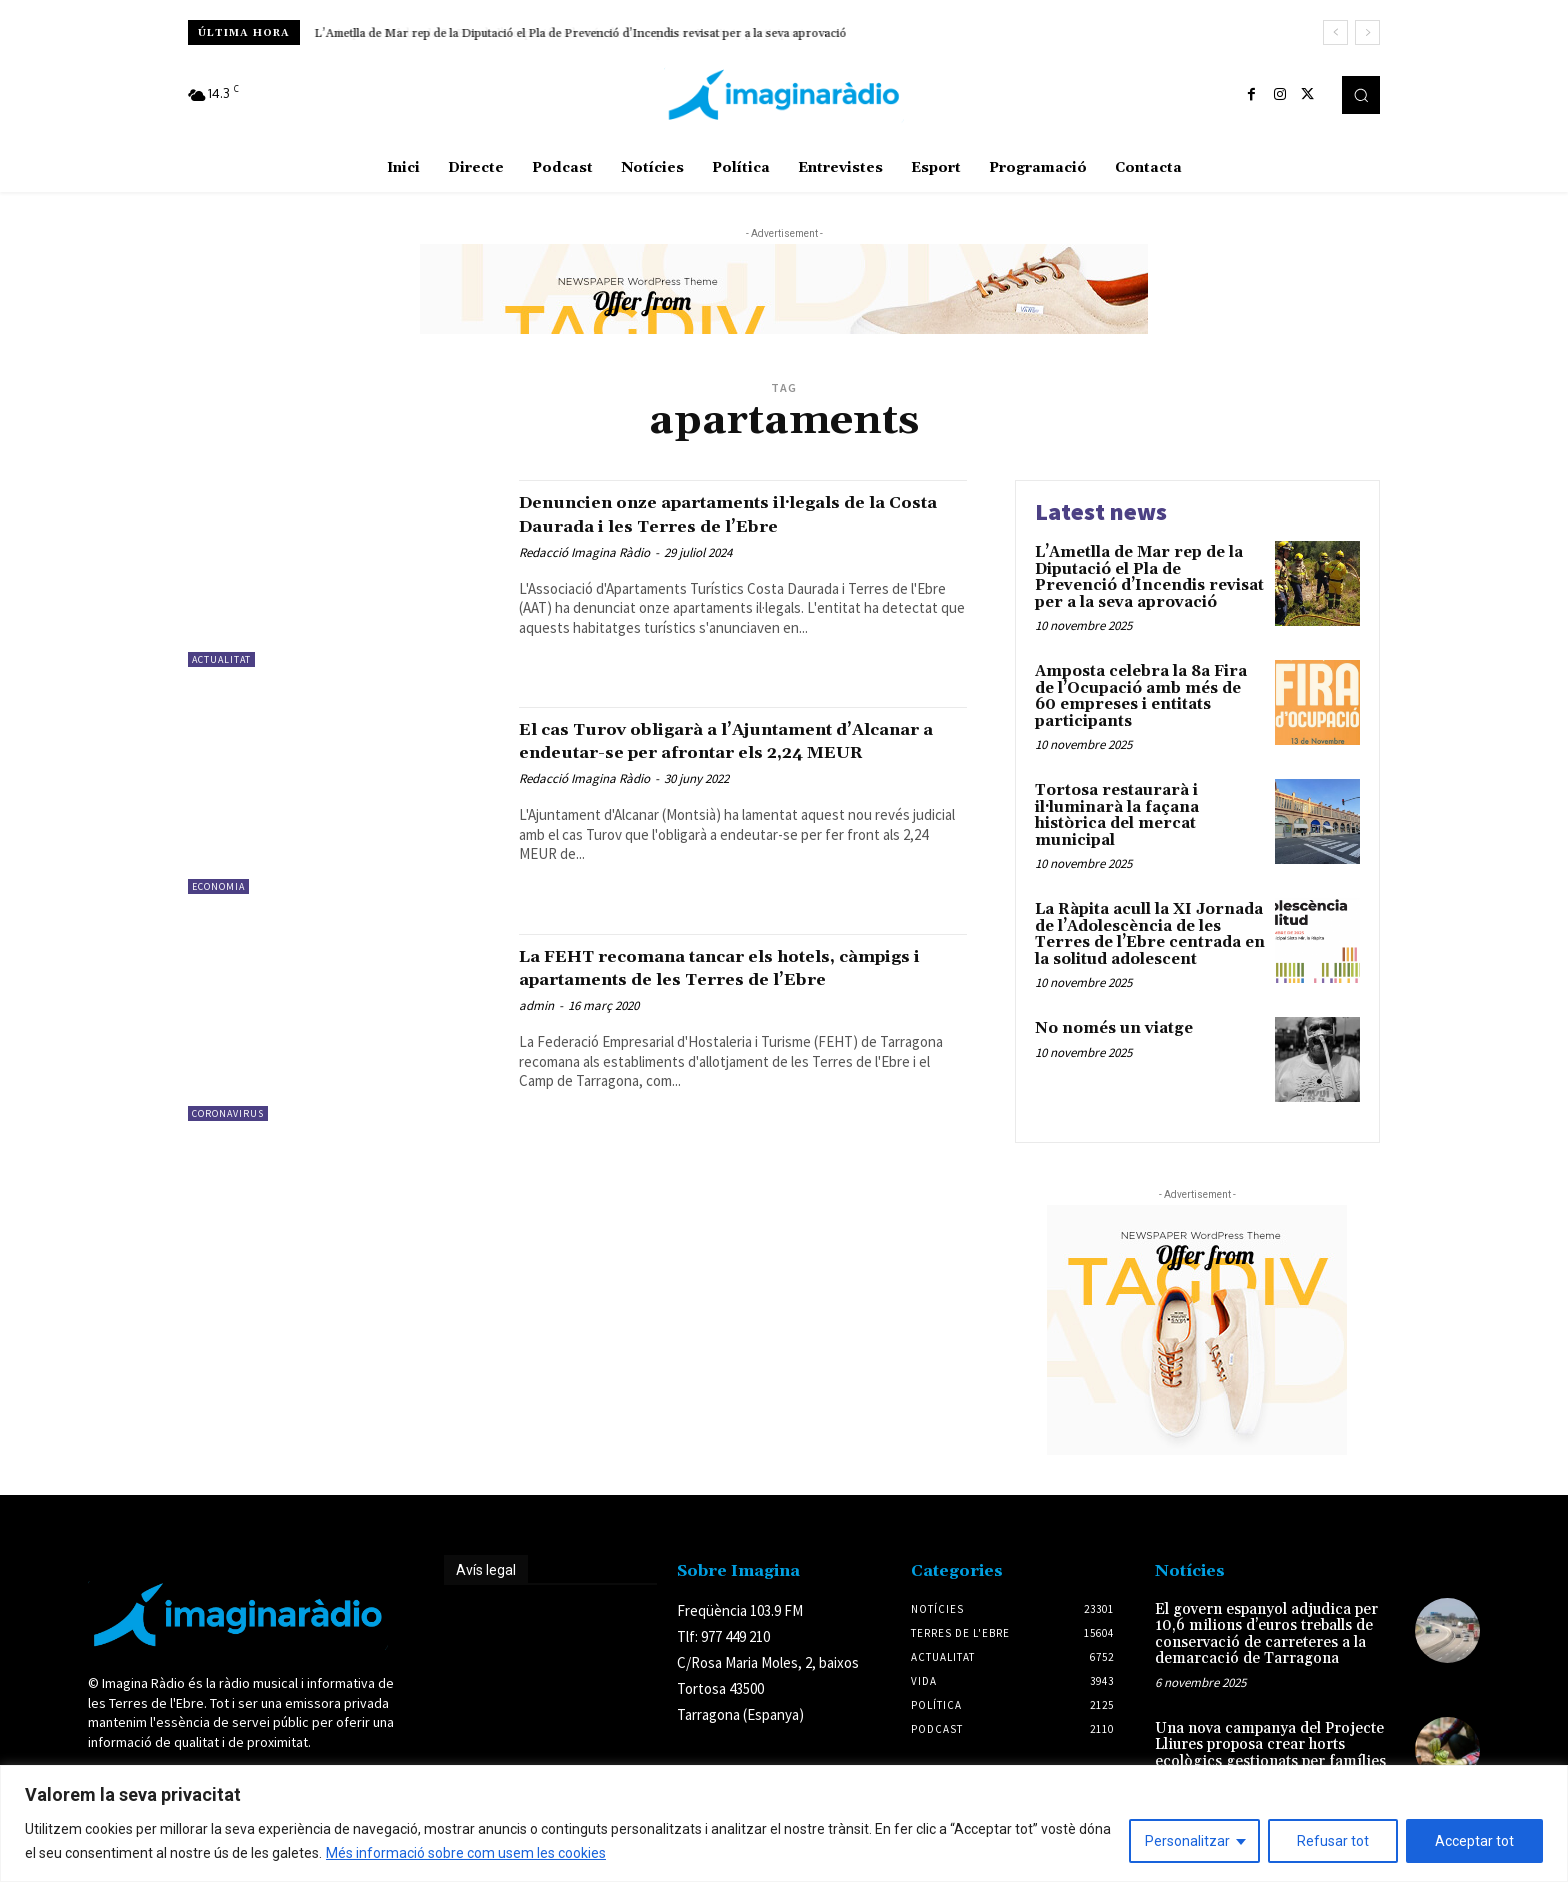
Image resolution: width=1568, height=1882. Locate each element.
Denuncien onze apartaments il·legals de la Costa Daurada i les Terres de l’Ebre (739, 513)
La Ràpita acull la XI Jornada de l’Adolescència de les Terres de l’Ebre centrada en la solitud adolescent (1150, 934)
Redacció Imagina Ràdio (584, 552)
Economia (218, 886)
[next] (1367, 32)
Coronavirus (228, 1113)
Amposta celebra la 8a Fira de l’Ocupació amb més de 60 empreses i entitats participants (553, 33)
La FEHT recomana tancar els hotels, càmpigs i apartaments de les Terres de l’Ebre (731, 979)
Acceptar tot (1474, 1841)
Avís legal (486, 1570)
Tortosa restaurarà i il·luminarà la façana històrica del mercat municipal (1117, 815)
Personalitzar (1187, 1841)
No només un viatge (1114, 1028)
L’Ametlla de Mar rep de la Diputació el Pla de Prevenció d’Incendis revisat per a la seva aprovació (1149, 577)
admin (536, 1028)
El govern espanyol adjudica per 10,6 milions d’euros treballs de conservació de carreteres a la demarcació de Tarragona (1266, 1634)
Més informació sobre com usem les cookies (466, 1853)
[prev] (1335, 32)
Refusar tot (1333, 1841)
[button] (1361, 95)
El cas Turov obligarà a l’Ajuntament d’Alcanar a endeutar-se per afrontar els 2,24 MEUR (737, 752)
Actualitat (221, 659)
